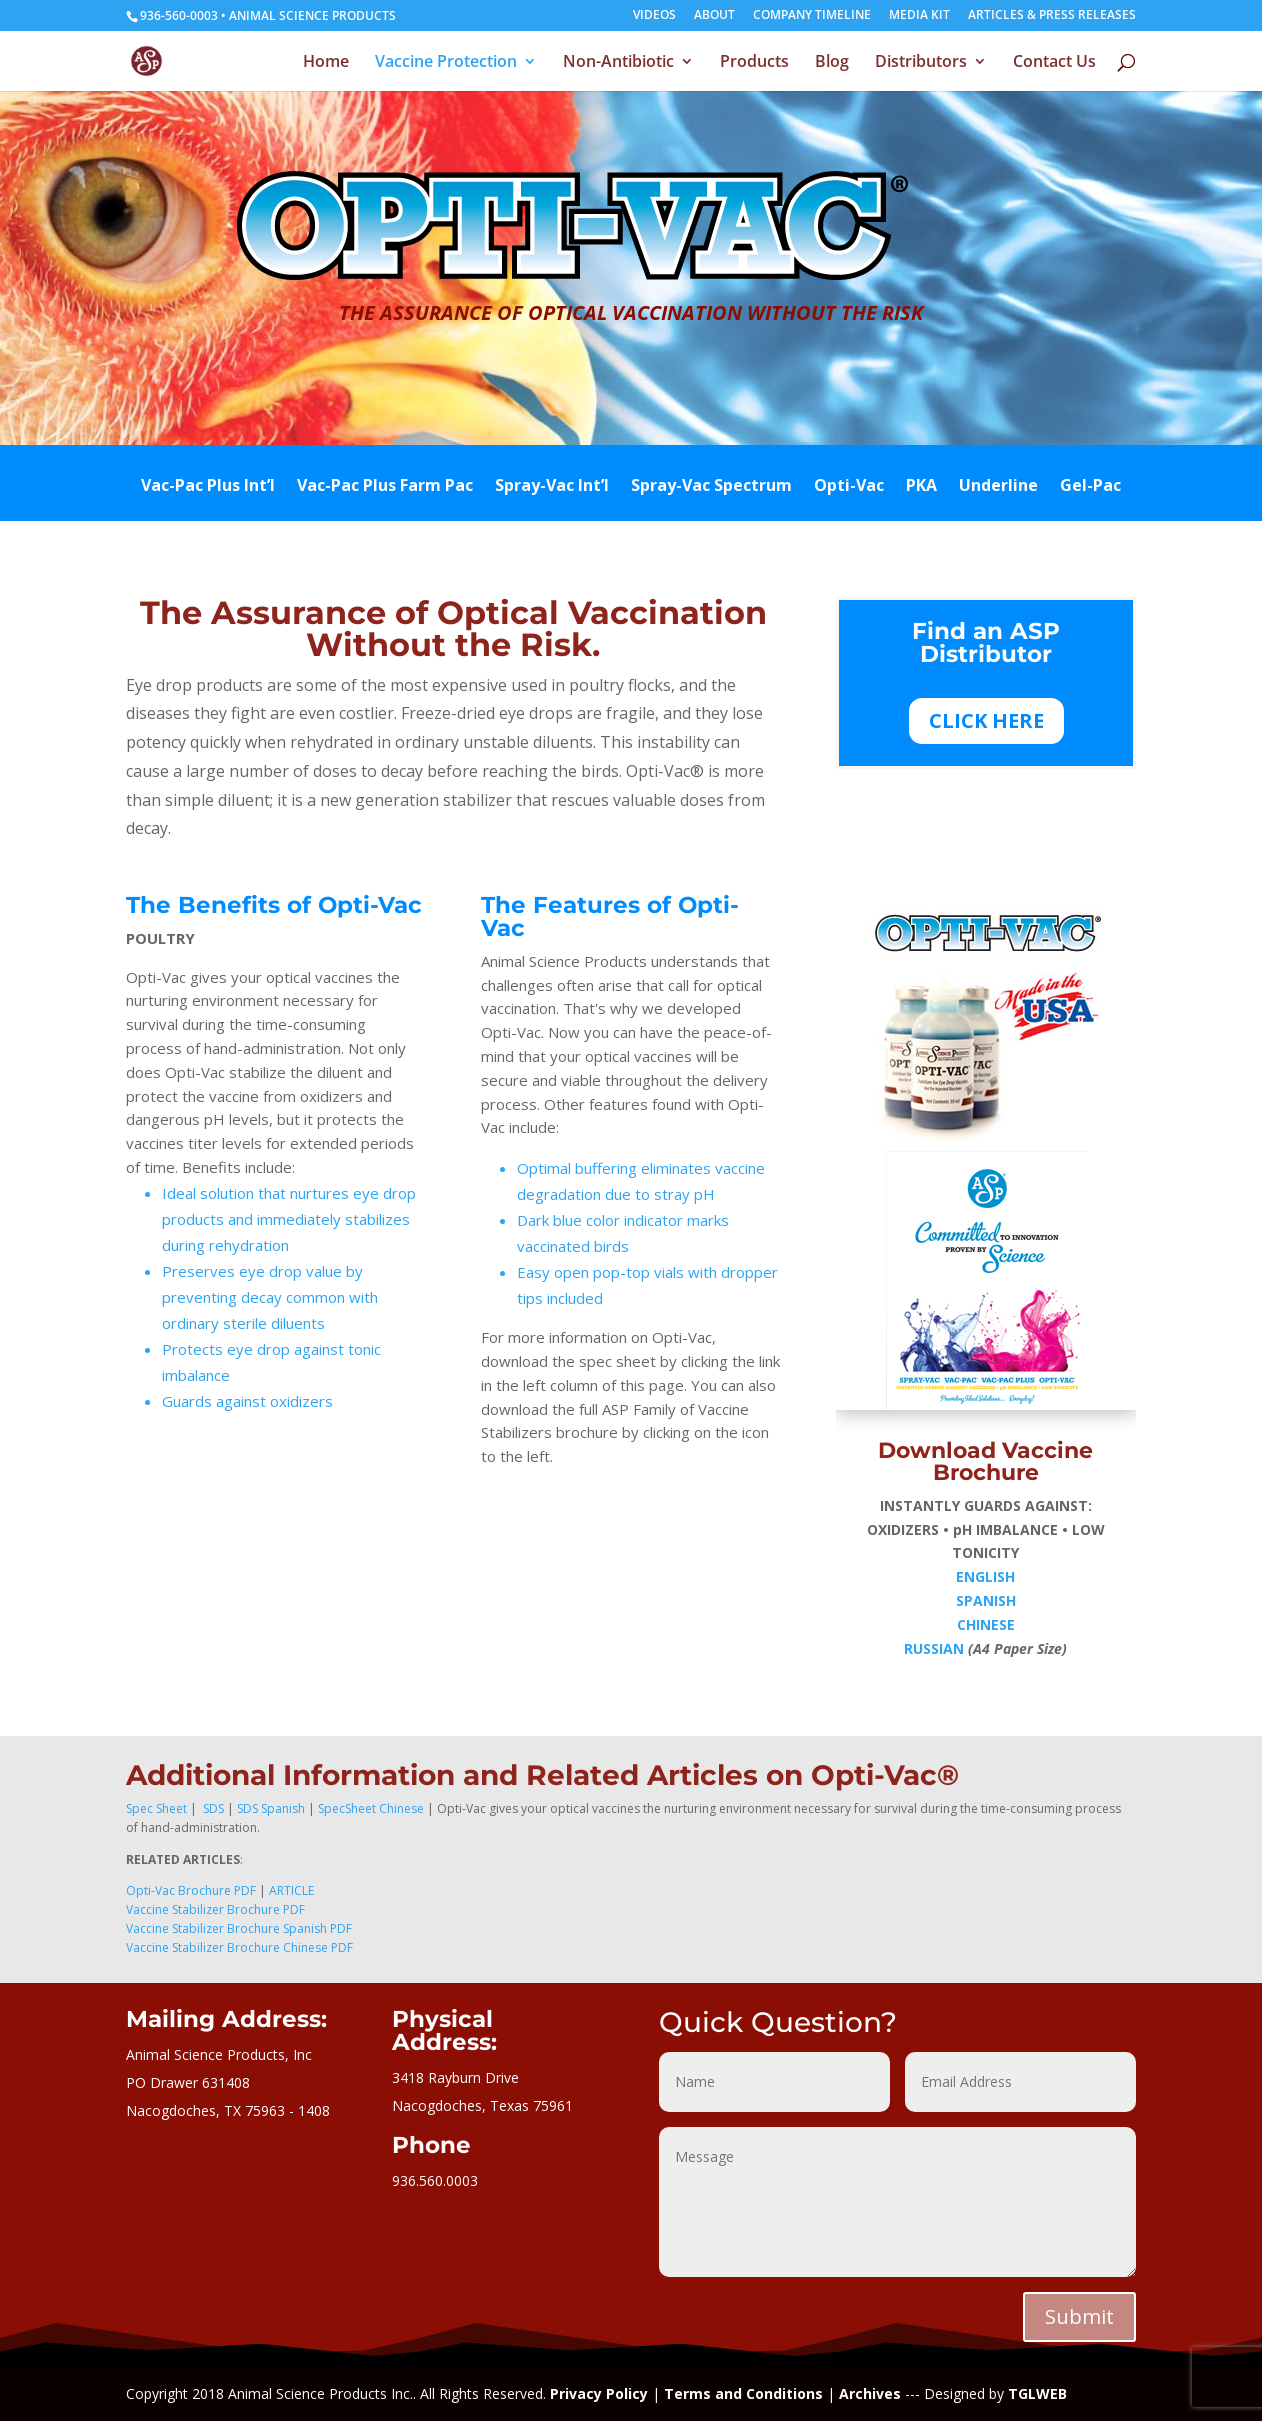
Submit (1079, 2316)
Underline (998, 487)
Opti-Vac (849, 487)
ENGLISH (985, 1576)
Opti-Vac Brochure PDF (191, 1890)
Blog (832, 63)
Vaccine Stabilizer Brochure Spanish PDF (239, 1928)
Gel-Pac (1090, 487)
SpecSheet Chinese (371, 1808)
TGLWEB (1037, 2393)
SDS (212, 1808)
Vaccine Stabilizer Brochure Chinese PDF (239, 1947)
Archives (870, 2393)
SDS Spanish (271, 1808)
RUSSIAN (934, 1648)
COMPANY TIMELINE (812, 16)
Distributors (921, 63)
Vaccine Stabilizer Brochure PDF (215, 1909)
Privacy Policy (599, 2393)
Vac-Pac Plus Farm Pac (385, 487)
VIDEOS (654, 16)
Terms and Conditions (743, 2393)
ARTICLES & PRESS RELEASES (1052, 16)
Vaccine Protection (446, 63)
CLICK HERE (986, 720)
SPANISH (986, 1600)
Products (754, 63)
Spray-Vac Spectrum (711, 487)
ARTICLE (291, 1890)
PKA (921, 487)
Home (326, 63)
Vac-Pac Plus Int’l (208, 487)
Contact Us (1054, 63)
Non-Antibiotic (618, 63)
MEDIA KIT (919, 16)
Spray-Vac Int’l (552, 487)
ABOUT (714, 16)
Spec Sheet (156, 1808)
